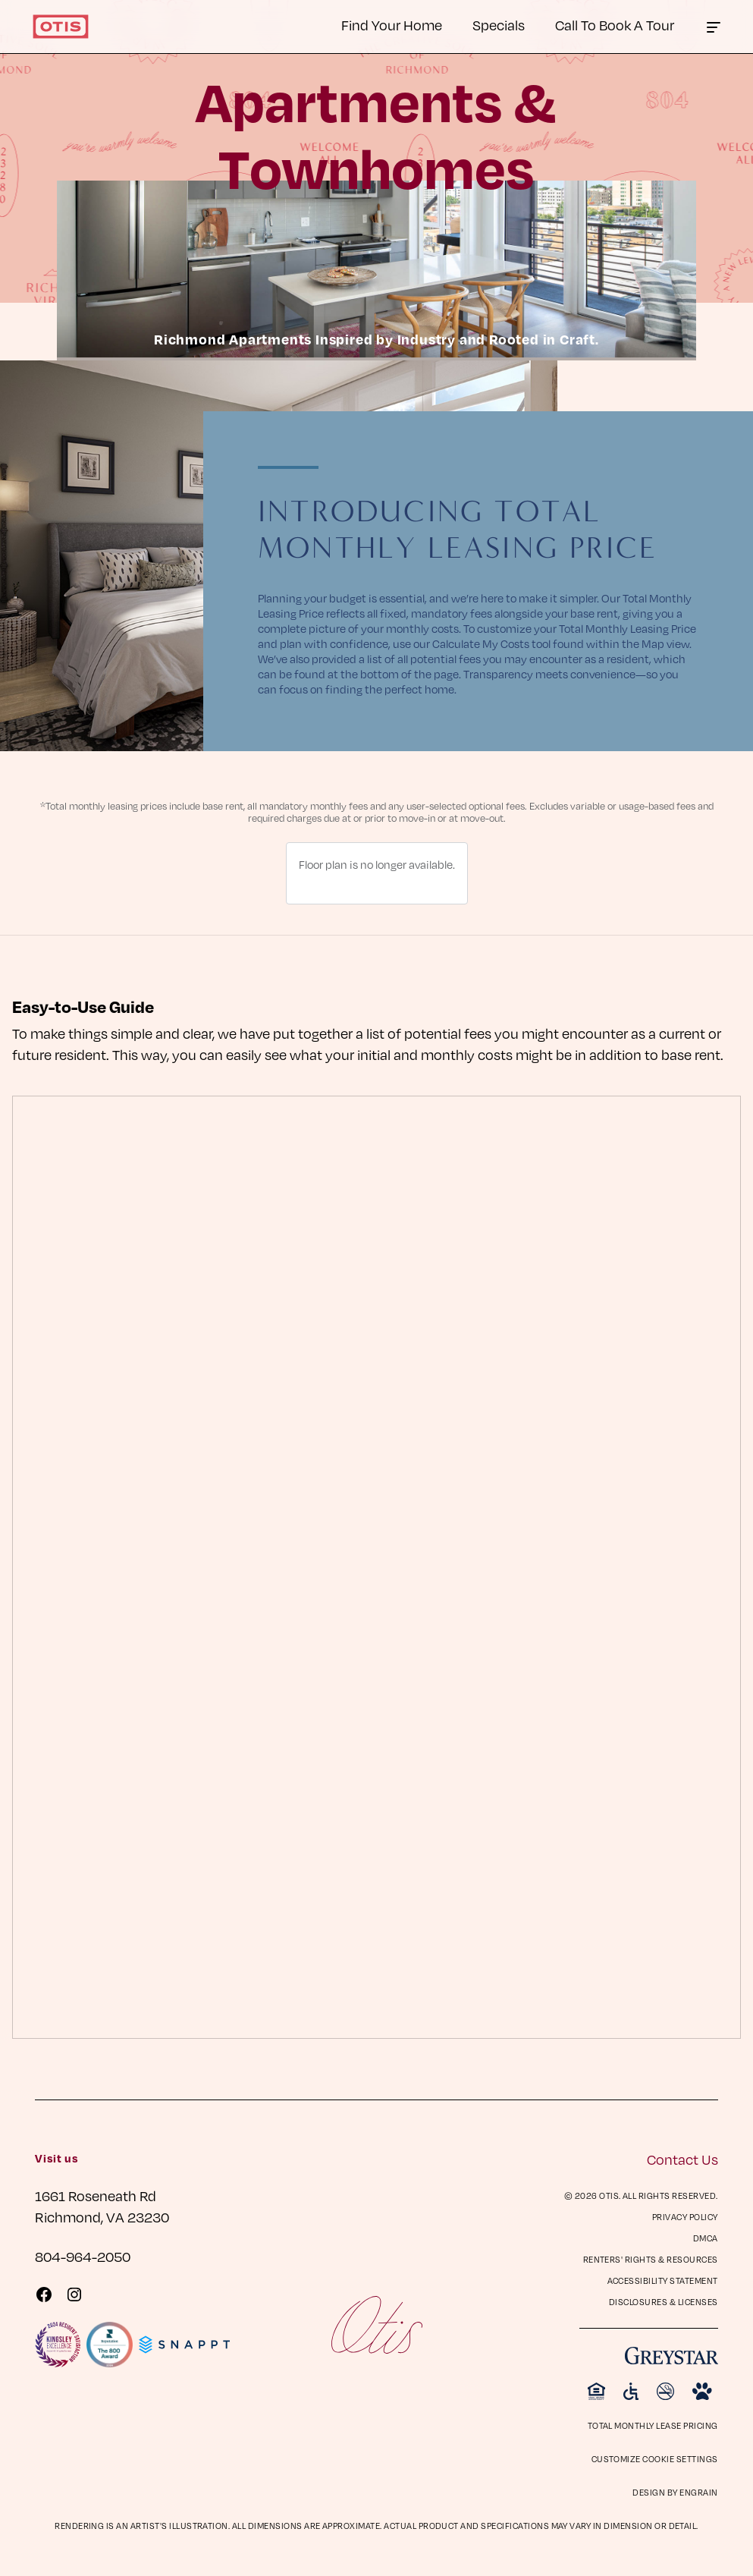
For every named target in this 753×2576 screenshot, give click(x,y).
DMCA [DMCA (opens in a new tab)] (705, 2238)
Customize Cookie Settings (654, 2458)
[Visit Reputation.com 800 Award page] (109, 2344)
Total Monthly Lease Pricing (653, 2425)
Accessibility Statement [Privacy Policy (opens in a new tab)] (662, 2280)
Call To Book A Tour (614, 24)
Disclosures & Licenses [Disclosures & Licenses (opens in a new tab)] (663, 2301)
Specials (498, 24)
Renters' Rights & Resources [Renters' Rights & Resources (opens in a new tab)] (650, 2259)
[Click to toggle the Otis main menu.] (713, 26)
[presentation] (376, 1568)
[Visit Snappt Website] (184, 2344)
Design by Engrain (674, 2492)
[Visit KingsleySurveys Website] (57, 2344)
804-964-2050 (82, 2256)
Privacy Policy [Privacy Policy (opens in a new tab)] (685, 2216)
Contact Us (682, 2159)
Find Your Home (391, 24)
